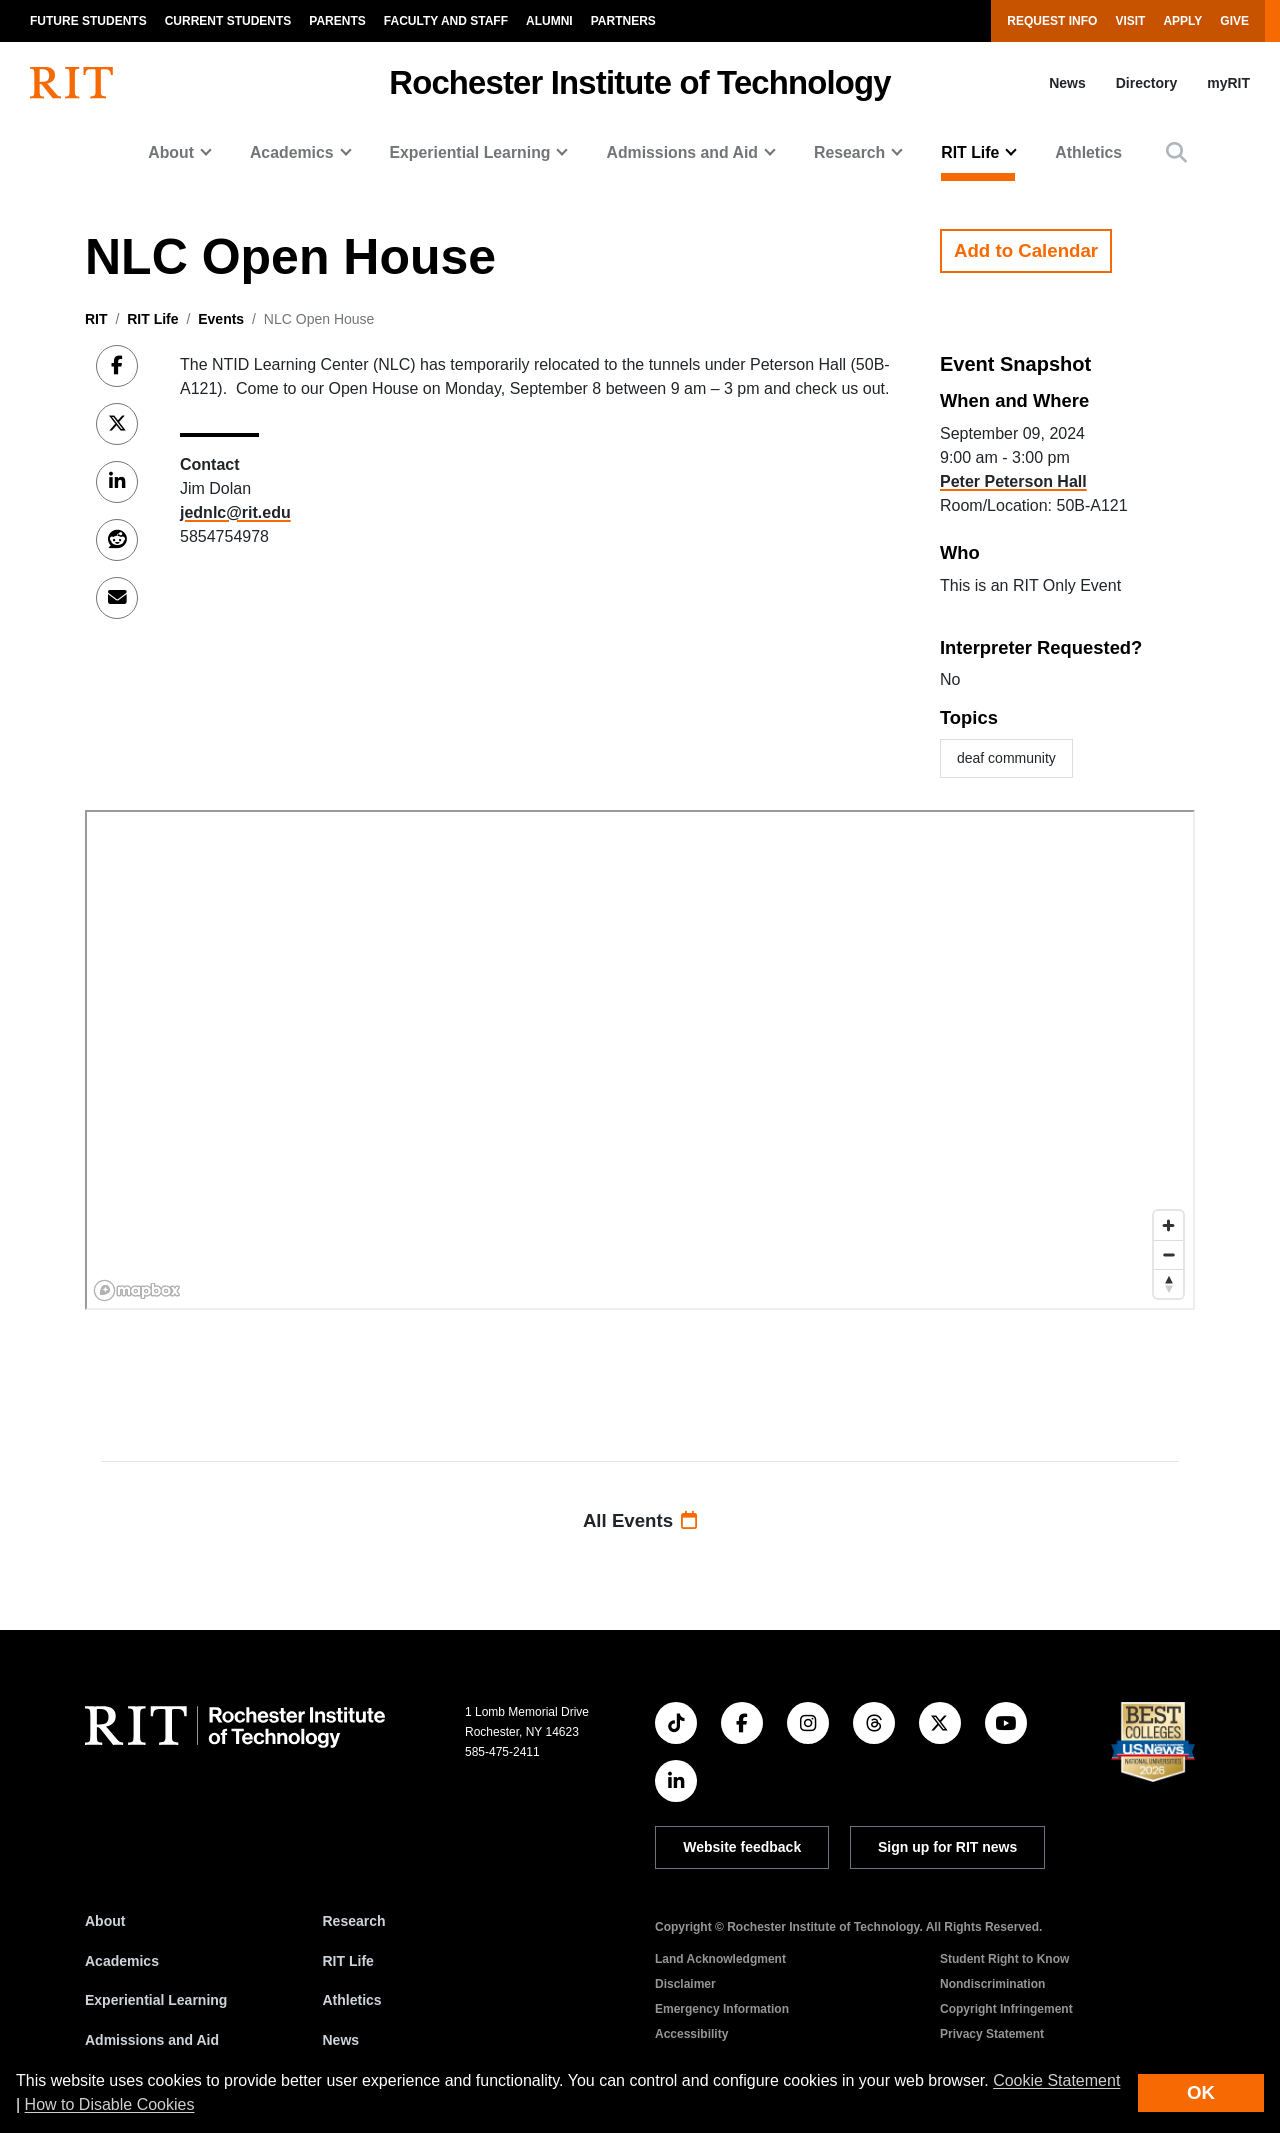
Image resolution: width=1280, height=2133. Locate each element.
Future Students (88, 21)
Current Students (228, 21)
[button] (1176, 152)
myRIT (1228, 83)
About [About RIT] (105, 1921)
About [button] (171, 152)
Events (221, 319)
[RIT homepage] (71, 83)
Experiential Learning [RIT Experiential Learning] (156, 2000)
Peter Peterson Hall (1013, 481)
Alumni (549, 21)
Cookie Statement (1056, 2080)
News (1067, 83)
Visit (1130, 21)
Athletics (1088, 152)
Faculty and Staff (446, 21)
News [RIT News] (341, 2040)
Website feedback (742, 1847)
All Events (640, 1520)
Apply (1182, 21)
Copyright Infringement (1006, 2009)
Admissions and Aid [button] (682, 152)
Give (1234, 21)
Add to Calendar (1026, 250)
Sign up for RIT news (947, 1847)
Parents (337, 21)
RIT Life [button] (970, 152)
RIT (96, 319)
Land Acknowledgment (720, 1959)
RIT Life (152, 319)
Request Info (1052, 21)
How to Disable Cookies (110, 2104)
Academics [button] (292, 152)
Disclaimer (685, 1984)
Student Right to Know (1004, 1959)
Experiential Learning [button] (470, 152)
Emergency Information (722, 2009)
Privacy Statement (992, 2034)
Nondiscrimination (992, 1984)
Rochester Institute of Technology (639, 82)
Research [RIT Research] (354, 1921)
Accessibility (691, 2034)
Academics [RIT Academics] (122, 1961)
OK (1201, 2092)
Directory (1146, 83)
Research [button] (849, 152)
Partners (623, 21)
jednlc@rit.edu (235, 512)
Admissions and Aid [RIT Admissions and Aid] (152, 2040)
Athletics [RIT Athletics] (352, 2000)
